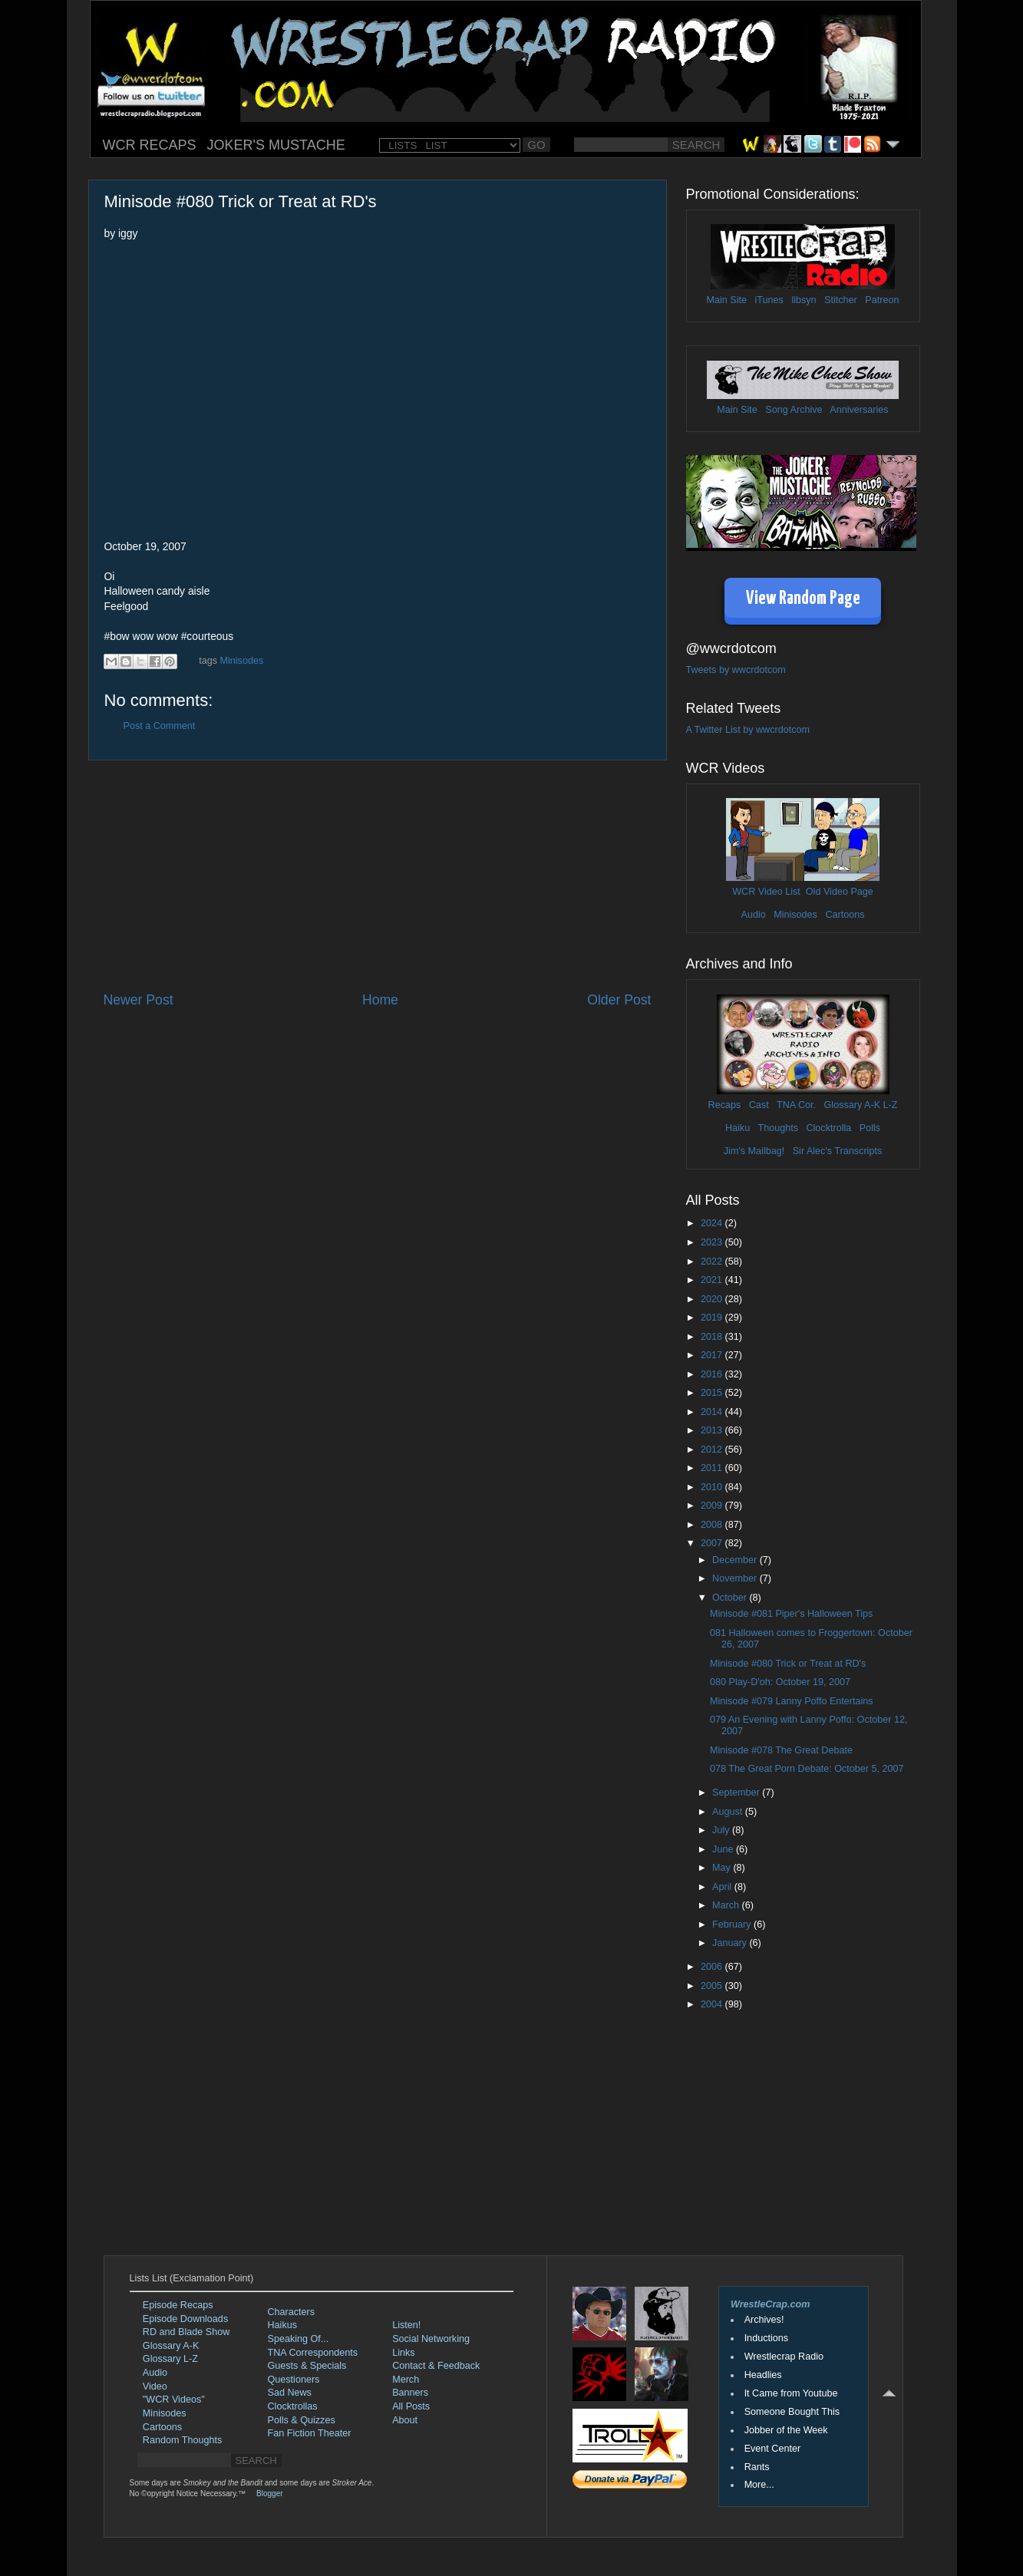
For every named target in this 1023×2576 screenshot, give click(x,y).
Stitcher (840, 300)
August (728, 1811)
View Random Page (803, 599)
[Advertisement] (377, 875)
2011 (713, 1468)
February (733, 1924)
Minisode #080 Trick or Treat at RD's (788, 1663)
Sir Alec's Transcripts (837, 1151)
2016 (713, 1374)
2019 (713, 1317)
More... (759, 2484)
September (737, 1792)
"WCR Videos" (174, 2399)
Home (380, 1000)
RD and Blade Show (186, 2332)
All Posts (411, 2406)
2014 (713, 1412)
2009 (713, 1505)
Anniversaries (859, 409)
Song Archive (793, 409)
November (736, 1578)
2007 (713, 1543)
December (736, 1560)
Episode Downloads (185, 2319)
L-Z (888, 1105)
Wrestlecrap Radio (783, 2356)
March (727, 1905)
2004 (713, 2004)
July (722, 1830)
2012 (713, 1449)
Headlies (763, 2375)
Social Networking (431, 2339)
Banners (410, 2392)
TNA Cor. (796, 1105)
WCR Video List (766, 891)
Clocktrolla (828, 1128)
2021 (713, 1280)
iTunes (769, 300)
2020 (713, 1299)
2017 (713, 1355)
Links (403, 2352)
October (730, 1597)
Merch (405, 2379)
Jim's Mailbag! (754, 1151)
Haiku (737, 1128)
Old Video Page (839, 891)
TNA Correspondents (313, 2352)
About (404, 2420)
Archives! (764, 2319)
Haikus (283, 2325)
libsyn (803, 300)
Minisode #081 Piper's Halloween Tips (791, 1613)
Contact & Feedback (436, 2365)
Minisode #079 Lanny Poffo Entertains (791, 1701)
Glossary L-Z (170, 2358)
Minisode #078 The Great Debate (781, 1750)
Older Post (619, 1000)
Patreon (882, 300)
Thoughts (777, 1128)
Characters (291, 2312)
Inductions (766, 2338)
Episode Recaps (178, 2305)
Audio (753, 914)
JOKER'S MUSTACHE (276, 145)
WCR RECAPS (149, 145)
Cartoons (844, 914)
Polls (870, 1128)
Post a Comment (160, 726)
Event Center (772, 2448)
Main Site (727, 300)
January (730, 1943)
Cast (759, 1105)
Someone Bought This (792, 2411)
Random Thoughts (182, 2440)
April (723, 1887)
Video (155, 2386)
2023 (713, 1242)
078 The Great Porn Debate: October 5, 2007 (807, 1768)
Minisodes (242, 660)
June (724, 1849)
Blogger (269, 2493)
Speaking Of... (298, 2339)
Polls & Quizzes (301, 2420)
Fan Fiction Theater (309, 2433)
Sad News (290, 2392)
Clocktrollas (293, 2406)
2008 (713, 1524)
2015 (713, 1392)
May (722, 1867)
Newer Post (138, 1000)
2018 (713, 1336)
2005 (713, 1986)
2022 (713, 1261)
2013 (713, 1430)
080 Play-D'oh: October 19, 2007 (780, 1682)
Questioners (294, 2379)
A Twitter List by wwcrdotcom (748, 729)
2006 (713, 1966)
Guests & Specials (307, 2365)
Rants (757, 2467)
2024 (713, 1223)
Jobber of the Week (786, 2430)
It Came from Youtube (791, 2393)
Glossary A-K (852, 1105)
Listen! (406, 2325)
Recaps (724, 1105)
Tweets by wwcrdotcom (736, 670)
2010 (713, 1487)
